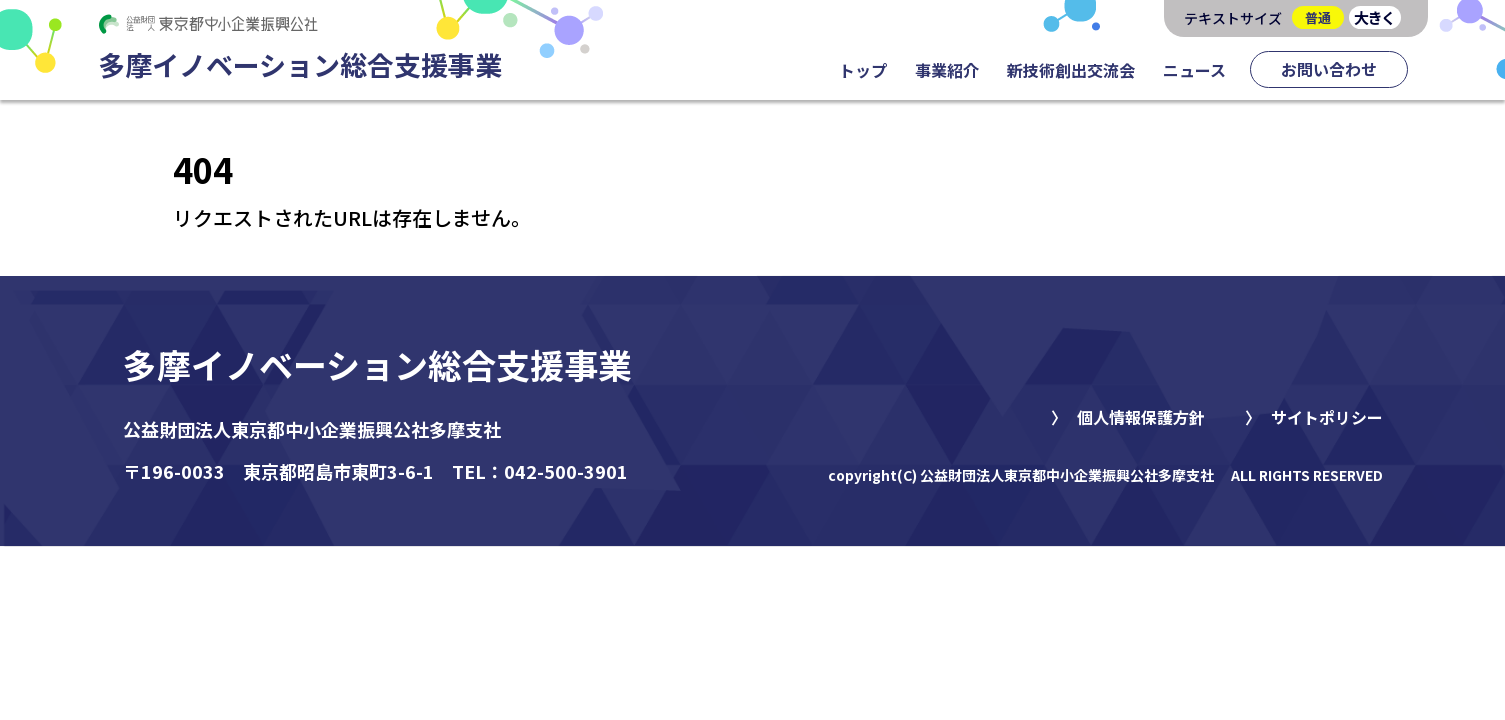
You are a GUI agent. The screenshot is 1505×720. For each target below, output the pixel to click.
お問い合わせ (1329, 69)
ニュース (1194, 70)
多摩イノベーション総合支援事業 (377, 364)
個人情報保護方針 (1141, 417)
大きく (1374, 17)
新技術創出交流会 (1071, 70)
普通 (1318, 17)
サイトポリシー (1327, 417)
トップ (863, 70)
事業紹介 (947, 70)
